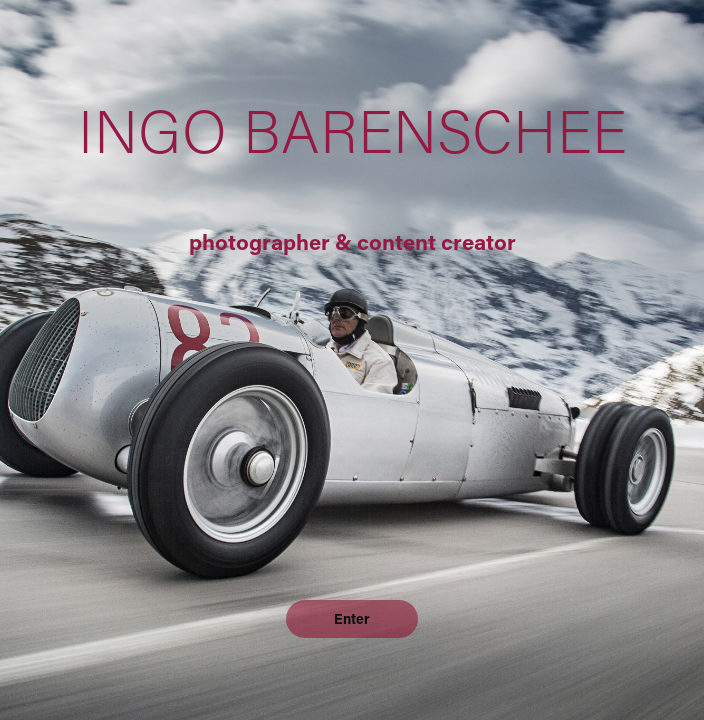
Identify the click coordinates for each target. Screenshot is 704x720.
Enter (352, 618)
